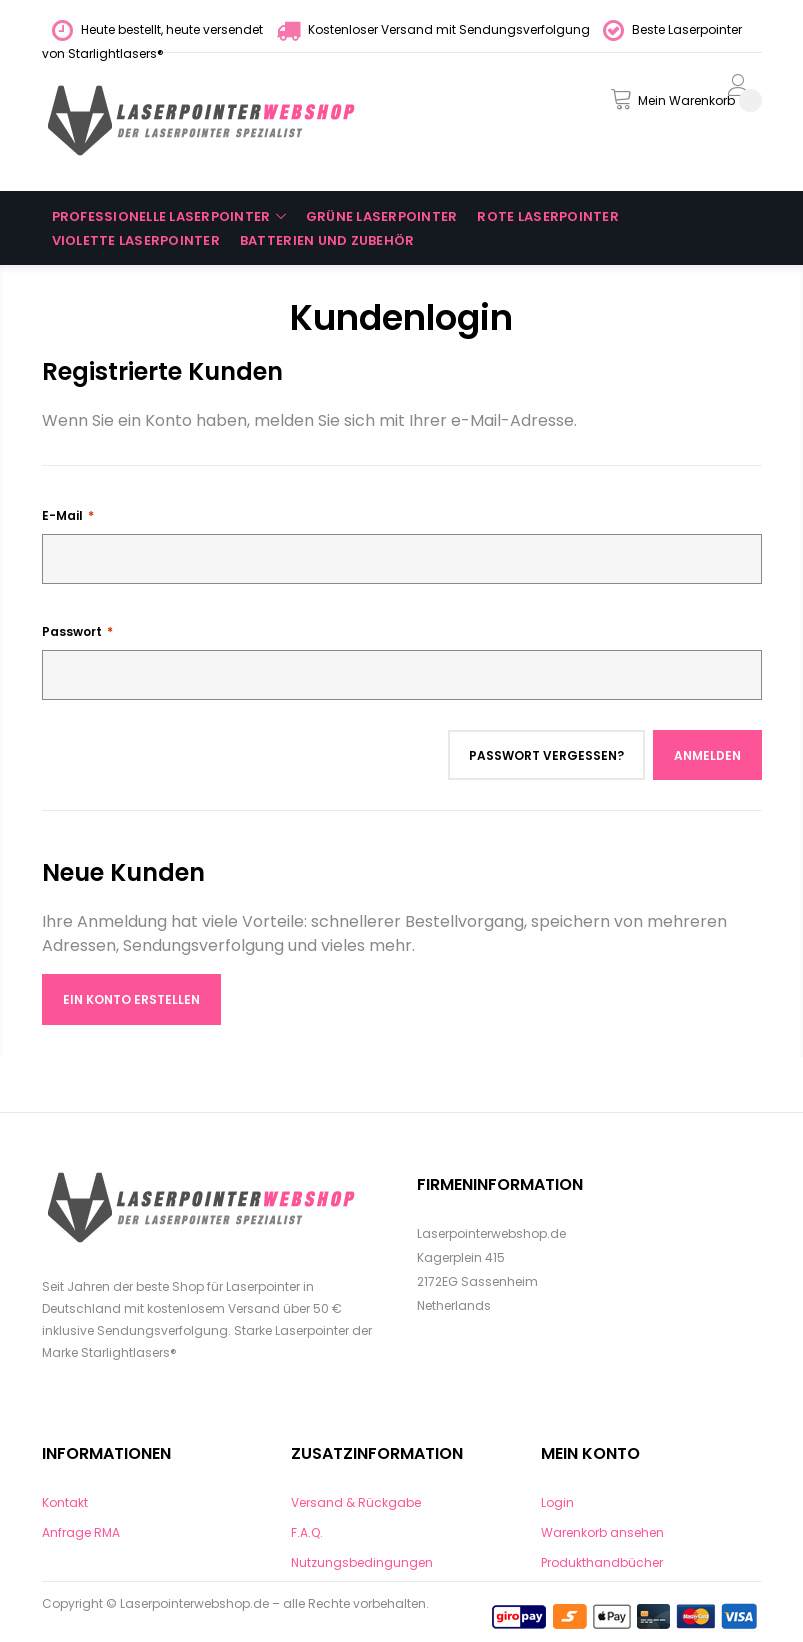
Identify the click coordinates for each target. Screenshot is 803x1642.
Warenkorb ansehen (602, 1532)
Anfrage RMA (81, 1532)
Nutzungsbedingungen (362, 1562)
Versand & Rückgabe (356, 1502)
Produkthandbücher (602, 1562)
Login (557, 1502)
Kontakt (65, 1502)
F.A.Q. (307, 1532)
